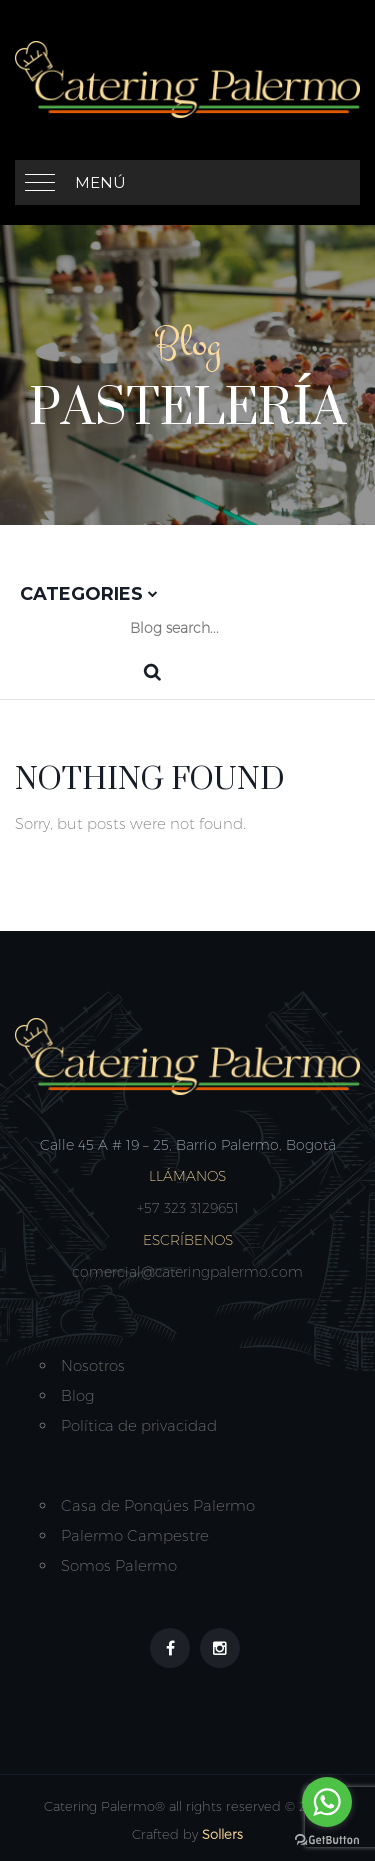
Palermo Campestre (135, 1535)
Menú (100, 182)
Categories (89, 594)
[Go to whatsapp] (327, 1802)
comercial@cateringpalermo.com (187, 1272)
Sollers (222, 1834)
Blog (77, 1395)
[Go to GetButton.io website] (327, 1840)
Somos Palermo (119, 1565)
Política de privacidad (139, 1425)
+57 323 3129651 (188, 1208)
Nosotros (93, 1365)
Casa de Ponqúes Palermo (158, 1505)
